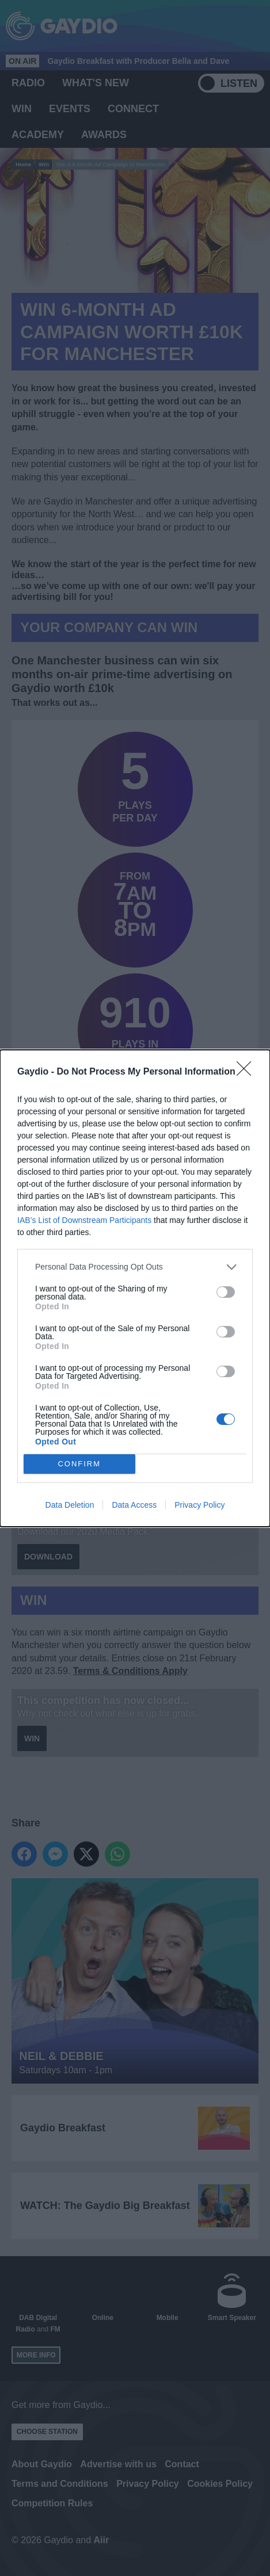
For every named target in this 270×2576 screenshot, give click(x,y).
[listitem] (135, 1267)
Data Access (134, 1504)
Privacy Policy (199, 1504)
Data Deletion (69, 1504)
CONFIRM (79, 1463)
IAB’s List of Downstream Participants (84, 1220)
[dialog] (135, 1288)
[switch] (225, 1292)
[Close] (247, 1072)
